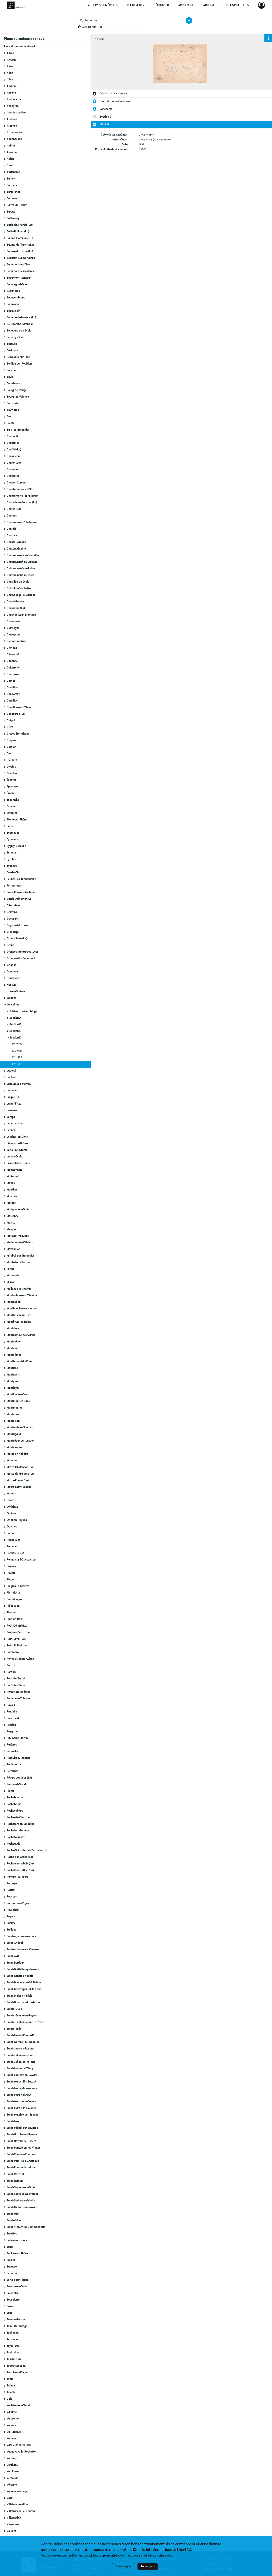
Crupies (11, 740)
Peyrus (11, 1573)
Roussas (12, 1896)
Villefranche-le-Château (21, 2511)
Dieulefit (12, 760)
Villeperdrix (14, 2518)
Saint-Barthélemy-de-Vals (23, 1969)
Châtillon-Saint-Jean (19, 588)
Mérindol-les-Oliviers (20, 1242)
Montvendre (14, 1447)
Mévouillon (13, 1249)
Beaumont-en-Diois (19, 264)
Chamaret (13, 476)
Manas (11, 1183)
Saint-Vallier (14, 2220)
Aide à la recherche (92, 27)
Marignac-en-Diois (18, 1209)
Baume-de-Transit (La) (20, 245)
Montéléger (14, 1341)
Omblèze (12, 1507)
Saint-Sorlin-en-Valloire (21, 2200)
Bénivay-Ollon (15, 337)
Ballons (11, 178)
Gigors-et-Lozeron (18, 925)
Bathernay (13, 218)
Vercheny (12, 2465)
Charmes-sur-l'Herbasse (22, 522)
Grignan (11, 965)
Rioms (10, 1791)
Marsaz (11, 1222)
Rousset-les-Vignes (18, 1903)
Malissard (13, 1176)
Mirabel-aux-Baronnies (21, 1255)
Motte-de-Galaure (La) (21, 1474)
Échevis (11, 780)
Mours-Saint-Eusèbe (19, 1487)
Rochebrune (14, 1804)
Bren (9, 416)
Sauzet (11, 2260)
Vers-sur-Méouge (17, 2491)
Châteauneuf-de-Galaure (22, 562)
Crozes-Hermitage (18, 733)
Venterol (12, 2458)
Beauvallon (13, 304)
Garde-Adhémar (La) (19, 899)
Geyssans (13, 919)
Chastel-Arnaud (16, 542)
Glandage (13, 932)
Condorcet (13, 694)
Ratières (12, 1744)
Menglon (12, 1229)
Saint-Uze (13, 2214)
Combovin (13, 674)
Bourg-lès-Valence (18, 397)
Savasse (12, 2266)
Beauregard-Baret (18, 284)
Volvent (11, 2531)
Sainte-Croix (14, 2009)
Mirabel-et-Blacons (18, 1262)
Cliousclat (13, 654)
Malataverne (14, 1170)
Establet (12, 813)
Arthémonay (14, 132)
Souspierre (13, 2299)
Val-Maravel (14, 2432)
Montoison (13, 1421)
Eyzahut (12, 866)
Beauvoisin (13, 311)
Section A (15, 1018)
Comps (11, 681)
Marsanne (13, 1216)
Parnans (12, 1533)
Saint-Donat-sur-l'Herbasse (23, 2002)
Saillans (11, 1929)
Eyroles (11, 859)
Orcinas (11, 1513)
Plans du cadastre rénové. (20, 46)
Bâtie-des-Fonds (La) (20, 225)
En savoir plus (122, 2566)
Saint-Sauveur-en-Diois (21, 2187)
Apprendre (186, 5)
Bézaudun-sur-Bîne (18, 357)
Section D (15, 1037)
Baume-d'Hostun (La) (20, 251)
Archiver (209, 5)
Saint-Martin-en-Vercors (21, 2101)
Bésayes (12, 344)
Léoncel (11, 1130)
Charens (12, 515)
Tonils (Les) (14, 2352)
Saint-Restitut (15, 2174)
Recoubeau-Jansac (18, 1758)
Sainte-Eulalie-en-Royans (22, 2015)
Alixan (10, 66)
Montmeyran (14, 1407)
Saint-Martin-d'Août (19, 2095)
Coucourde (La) (16, 714)
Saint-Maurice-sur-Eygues (22, 2114)
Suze (9, 2313)
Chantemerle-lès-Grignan (22, 496)
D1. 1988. (17, 1051)
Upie (9, 2399)
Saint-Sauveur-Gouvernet (22, 2194)
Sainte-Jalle (14, 2029)
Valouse (11, 2438)
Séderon (12, 2273)
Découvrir (161, 5)
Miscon (11, 1282)
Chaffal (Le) (14, 449)
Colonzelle (13, 667)
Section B (15, 1024)
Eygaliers (12, 839)
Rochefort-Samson (18, 1830)
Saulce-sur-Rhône (17, 2253)
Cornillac (12, 700)
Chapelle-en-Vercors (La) (22, 502)
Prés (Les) (13, 1718)
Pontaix (11, 1672)
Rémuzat (12, 1771)
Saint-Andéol (15, 1943)
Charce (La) (14, 509)
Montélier (13, 1348)
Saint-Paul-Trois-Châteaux (23, 2161)
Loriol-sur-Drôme (17, 1150)
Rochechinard (15, 1811)
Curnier (11, 747)
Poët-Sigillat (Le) (17, 1645)
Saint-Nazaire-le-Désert (21, 2141)
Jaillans (11, 998)
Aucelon (12, 152)
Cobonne (12, 661)
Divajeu (11, 767)
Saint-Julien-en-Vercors (21, 2062)
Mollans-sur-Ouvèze (19, 1289)
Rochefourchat (16, 1837)
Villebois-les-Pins (17, 2504)
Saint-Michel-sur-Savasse (22, 2128)
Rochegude (13, 1844)
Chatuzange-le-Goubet (21, 595)
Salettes (12, 2233)
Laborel (11, 1070)
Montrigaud (14, 1434)
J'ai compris (147, 2566)
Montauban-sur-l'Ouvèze (22, 1295)
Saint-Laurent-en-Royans (22, 2075)
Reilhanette (14, 1764)
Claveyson (13, 634)
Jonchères (13, 1004)
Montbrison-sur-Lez (19, 1315)
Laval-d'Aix (14, 1104)
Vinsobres (13, 2524)
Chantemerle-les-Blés (20, 489)
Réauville (12, 1751)
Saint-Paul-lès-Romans (21, 2154)
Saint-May (13, 2121)
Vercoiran (12, 2478)
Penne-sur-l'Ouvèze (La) (21, 1559)
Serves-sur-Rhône (17, 2280)
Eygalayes (13, 833)
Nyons (10, 1500)
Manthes (12, 1189)
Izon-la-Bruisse (16, 991)
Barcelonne (13, 192)
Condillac (12, 687)
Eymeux (11, 852)
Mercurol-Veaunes (18, 1236)
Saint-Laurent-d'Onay (20, 2068)
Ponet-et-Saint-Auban (20, 1659)
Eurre (10, 826)
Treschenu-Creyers (18, 2372)
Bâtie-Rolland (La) (18, 231)
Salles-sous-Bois (17, 2240)
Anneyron (13, 106)
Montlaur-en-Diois (18, 1394)
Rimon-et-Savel (16, 1784)
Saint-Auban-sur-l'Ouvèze (23, 1949)
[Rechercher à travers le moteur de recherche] (114, 20)
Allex (10, 79)
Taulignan (13, 2333)
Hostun (11, 985)
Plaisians (12, 1612)
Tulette (11, 2392)
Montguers (13, 1374)
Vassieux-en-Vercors (19, 2445)
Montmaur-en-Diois (19, 1401)
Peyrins (11, 1566)
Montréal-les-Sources (20, 1427)
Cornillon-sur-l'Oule (19, 707)
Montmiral (13, 1414)
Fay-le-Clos (14, 872)
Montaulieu (14, 1302)
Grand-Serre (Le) (17, 938)
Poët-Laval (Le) (16, 1639)
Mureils (11, 1493)
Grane (10, 945)
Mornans (12, 1460)
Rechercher (135, 5)
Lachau (11, 1077)
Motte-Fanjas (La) (18, 1480)
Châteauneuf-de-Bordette (23, 555)
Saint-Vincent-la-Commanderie (26, 2227)
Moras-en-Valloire (17, 1454)
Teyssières (13, 2346)
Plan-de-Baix (14, 1619)
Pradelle (12, 1711)
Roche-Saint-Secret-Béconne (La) (27, 1850)
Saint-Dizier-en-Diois (19, 1996)
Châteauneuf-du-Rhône (21, 568)
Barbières (13, 185)
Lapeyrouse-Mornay (19, 1084)
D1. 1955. (17, 1044)
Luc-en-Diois (14, 1156)
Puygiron (12, 1731)
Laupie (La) (13, 1097)
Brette (11, 423)
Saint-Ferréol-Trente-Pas (22, 2035)
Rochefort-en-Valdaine (20, 1824)
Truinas (11, 2385)
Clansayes (13, 628)
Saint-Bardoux (15, 1962)
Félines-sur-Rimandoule (21, 879)
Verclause (13, 2471)
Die (9, 753)
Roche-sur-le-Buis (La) (20, 1863)
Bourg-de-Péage (17, 390)
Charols (11, 529)
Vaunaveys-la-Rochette (21, 2451)
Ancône (11, 93)
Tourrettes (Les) (16, 2366)
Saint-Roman (15, 2181)
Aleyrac (11, 60)
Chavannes (13, 621)
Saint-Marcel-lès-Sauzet (21, 2081)
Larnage (12, 1090)
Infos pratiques (237, 5)
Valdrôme (13, 2418)
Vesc (9, 2498)
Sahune (11, 1923)
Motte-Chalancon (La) (20, 1467)
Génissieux (13, 905)
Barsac (11, 211)
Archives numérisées (102, 5)
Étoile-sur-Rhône (17, 819)
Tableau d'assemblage (23, 1011)
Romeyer (12, 1883)
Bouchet (12, 370)
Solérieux (12, 2293)
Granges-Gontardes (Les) (22, 952)
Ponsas (11, 1665)
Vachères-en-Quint (18, 2405)
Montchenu (13, 1328)
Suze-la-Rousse (16, 2319)
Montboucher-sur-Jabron (22, 1308)
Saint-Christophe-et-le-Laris (24, 1989)
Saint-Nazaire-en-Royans (22, 2134)
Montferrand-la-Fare (19, 1361)
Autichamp (13, 172)
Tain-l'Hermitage (17, 2326)
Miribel (11, 1269)
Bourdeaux (13, 383)
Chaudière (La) (16, 608)
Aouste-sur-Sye (16, 112)
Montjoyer (13, 1388)
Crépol (11, 720)
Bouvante (13, 403)
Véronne (12, 2484)
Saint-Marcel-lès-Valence (22, 2088)
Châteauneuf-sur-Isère (20, 575)
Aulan (10, 159)
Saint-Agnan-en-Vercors (21, 1936)
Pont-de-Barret (16, 1678)
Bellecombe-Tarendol (20, 324)
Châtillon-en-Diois (18, 582)
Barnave (12, 198)
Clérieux (12, 648)
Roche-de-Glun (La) (19, 1817)
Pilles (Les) (13, 1606)
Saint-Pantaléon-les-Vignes (23, 2148)
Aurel (10, 165)
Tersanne (12, 2339)
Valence (11, 2425)
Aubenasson (14, 139)
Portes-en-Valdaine (18, 1692)
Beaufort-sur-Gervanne (21, 258)
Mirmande (13, 1275)
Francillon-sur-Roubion (21, 892)
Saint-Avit (13, 1956)
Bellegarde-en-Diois (19, 330)
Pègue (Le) (13, 1540)
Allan (10, 73)
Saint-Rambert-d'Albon (21, 2167)
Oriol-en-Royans (17, 1520)
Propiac (11, 1725)
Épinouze (12, 786)
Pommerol (13, 1652)
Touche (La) (14, 2359)
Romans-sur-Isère (17, 1877)
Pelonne (12, 1546)
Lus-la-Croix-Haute (18, 1163)
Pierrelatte (13, 1592)
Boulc (10, 377)
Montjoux (12, 1381)
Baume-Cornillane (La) (20, 238)
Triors (10, 2379)
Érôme (11, 793)
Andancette (14, 99)
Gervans (12, 912)
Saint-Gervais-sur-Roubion (23, 2042)
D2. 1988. (17, 1064)
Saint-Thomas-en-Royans (22, 2207)
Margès (11, 1203)
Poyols (11, 1705)
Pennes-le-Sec (15, 1553)
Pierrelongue (14, 1599)
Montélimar (14, 1355)
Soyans (11, 2306)
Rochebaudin (15, 1797)
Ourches (12, 1526)
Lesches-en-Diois (17, 1137)
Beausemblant (16, 297)
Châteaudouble (16, 548)
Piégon (11, 1579)
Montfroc (12, 1368)
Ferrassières (14, 885)
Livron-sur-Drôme (17, 1143)
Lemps (11, 1117)
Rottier (11, 1890)
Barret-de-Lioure (17, 205)
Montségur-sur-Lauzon (20, 1441)
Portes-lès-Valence (18, 1698)
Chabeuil (12, 436)
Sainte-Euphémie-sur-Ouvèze (25, 2022)
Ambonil (12, 86)
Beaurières (13, 291)
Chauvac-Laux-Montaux (21, 615)
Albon (10, 53)
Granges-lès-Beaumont (21, 958)
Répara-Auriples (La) (19, 1777)
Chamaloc (13, 469)
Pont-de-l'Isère (16, 1685)
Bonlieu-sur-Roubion (19, 363)
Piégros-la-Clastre (18, 1586)
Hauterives (13, 978)
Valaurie (12, 2412)
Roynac (11, 1916)
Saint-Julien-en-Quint (20, 2055)
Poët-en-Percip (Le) (19, 1632)
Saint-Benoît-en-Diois (20, 1976)
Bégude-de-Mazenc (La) (21, 317)
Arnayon (12, 119)
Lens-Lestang (15, 1123)
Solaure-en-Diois (17, 2286)
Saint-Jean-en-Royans (20, 2048)
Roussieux (13, 1910)
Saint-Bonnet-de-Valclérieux (24, 1982)
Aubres (11, 145)
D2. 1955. (17, 1057)
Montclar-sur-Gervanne (21, 1335)
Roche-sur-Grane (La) (20, 1857)
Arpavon (12, 126)
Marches (12, 1196)
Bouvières (13, 410)
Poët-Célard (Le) (17, 1626)
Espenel (11, 806)
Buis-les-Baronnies (18, 430)
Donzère (12, 773)
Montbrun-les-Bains (19, 1322)
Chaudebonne (15, 601)
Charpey (12, 535)
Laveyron (12, 1110)
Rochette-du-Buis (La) (20, 1870)
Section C (15, 1031)
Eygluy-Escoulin (16, 846)
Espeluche (13, 800)
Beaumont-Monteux (19, 278)
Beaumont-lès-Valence (21, 271)
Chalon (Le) (14, 463)
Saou (10, 2247)
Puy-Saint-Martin (17, 1738)
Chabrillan (13, 443)
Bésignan (12, 350)
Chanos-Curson (16, 482)
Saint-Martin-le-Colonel (21, 2108)
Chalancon (13, 456)
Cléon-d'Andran (16, 641)
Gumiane (12, 971)
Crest (10, 727)
